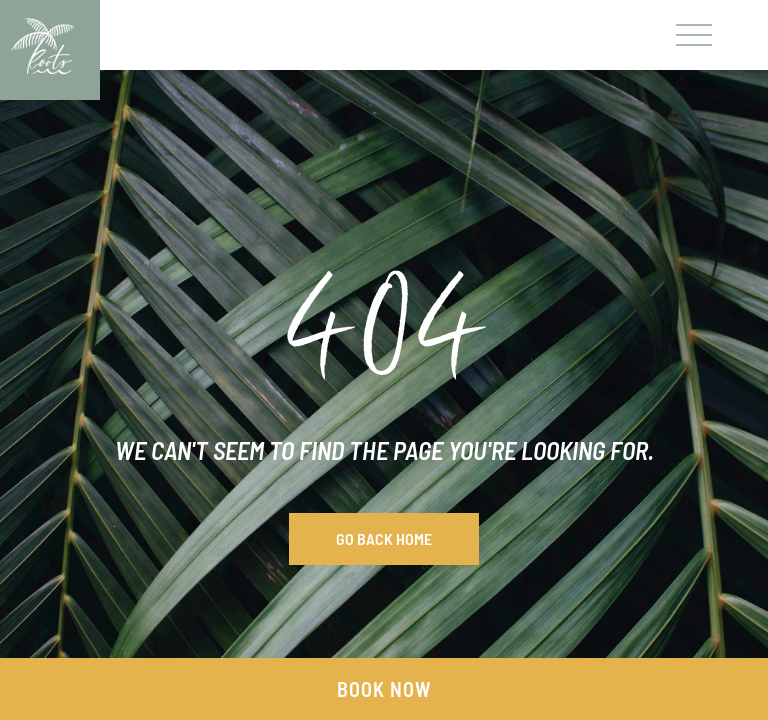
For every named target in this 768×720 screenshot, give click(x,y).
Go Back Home (384, 538)
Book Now (384, 689)
